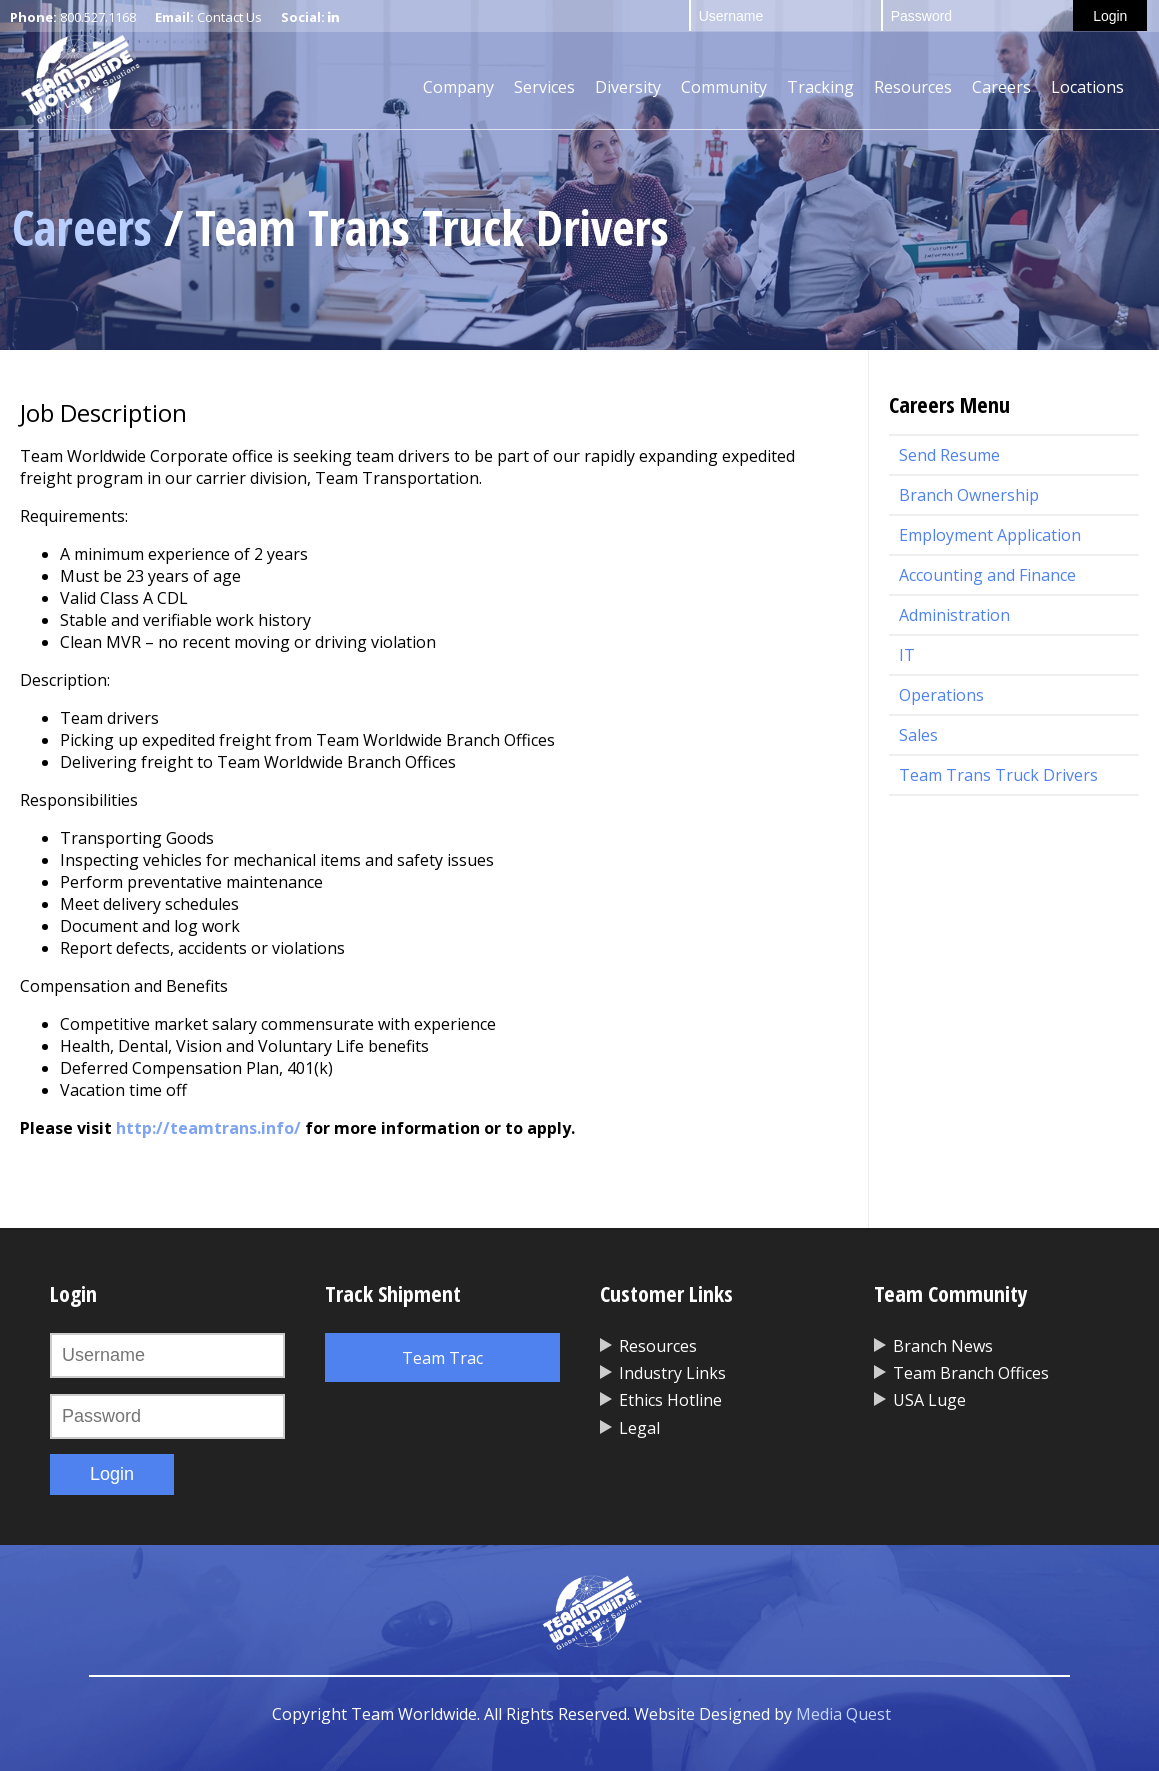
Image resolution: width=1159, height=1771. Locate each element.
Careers (1001, 87)
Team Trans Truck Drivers (998, 775)
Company (458, 87)
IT (907, 655)
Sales (918, 735)
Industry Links (672, 1373)
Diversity (628, 87)
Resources (913, 87)
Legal (639, 1428)
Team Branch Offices (971, 1373)
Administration (954, 615)
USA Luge (929, 1400)
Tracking (820, 87)
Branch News (943, 1346)
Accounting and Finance (987, 575)
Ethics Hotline (670, 1400)
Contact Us (229, 17)
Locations (1087, 87)
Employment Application (990, 535)
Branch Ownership (969, 495)
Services (544, 87)
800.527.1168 (98, 17)
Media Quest (843, 1714)
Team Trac (442, 1358)
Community (724, 87)
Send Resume (949, 455)
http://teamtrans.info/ (208, 1128)
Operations (941, 695)
